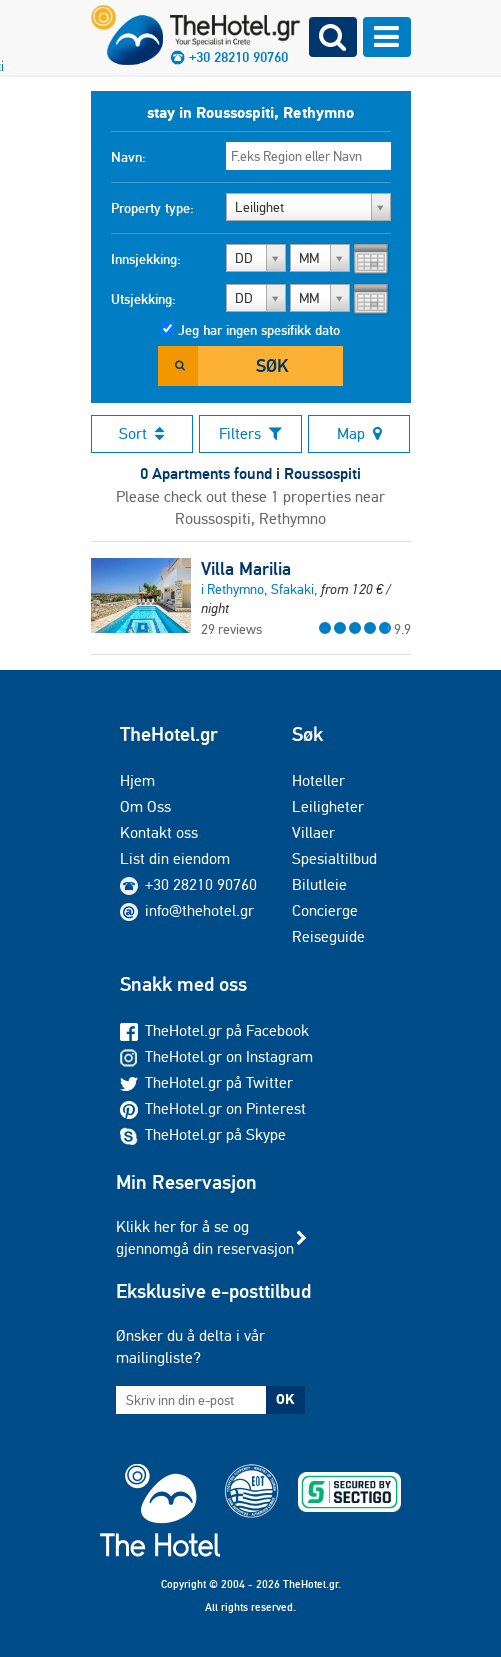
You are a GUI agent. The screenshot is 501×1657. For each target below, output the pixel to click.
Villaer (313, 832)
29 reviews (231, 629)
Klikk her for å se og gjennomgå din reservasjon (205, 1237)
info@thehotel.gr (187, 910)
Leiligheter (328, 806)
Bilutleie (319, 884)
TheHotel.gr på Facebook (214, 1030)
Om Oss (145, 806)
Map (359, 433)
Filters (250, 433)
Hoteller (318, 780)
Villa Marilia (246, 569)
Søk (272, 365)
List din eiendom (175, 858)
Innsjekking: (146, 259)
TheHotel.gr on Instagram (216, 1056)
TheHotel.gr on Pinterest (213, 1108)
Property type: (152, 208)
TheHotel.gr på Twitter (206, 1082)
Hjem (137, 780)
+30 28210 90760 (201, 884)
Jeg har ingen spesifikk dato (259, 330)
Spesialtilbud (334, 858)
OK (285, 1399)
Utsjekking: (143, 299)
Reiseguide (328, 936)
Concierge (325, 910)
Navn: (128, 157)
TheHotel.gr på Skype (203, 1134)
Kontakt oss (159, 832)
